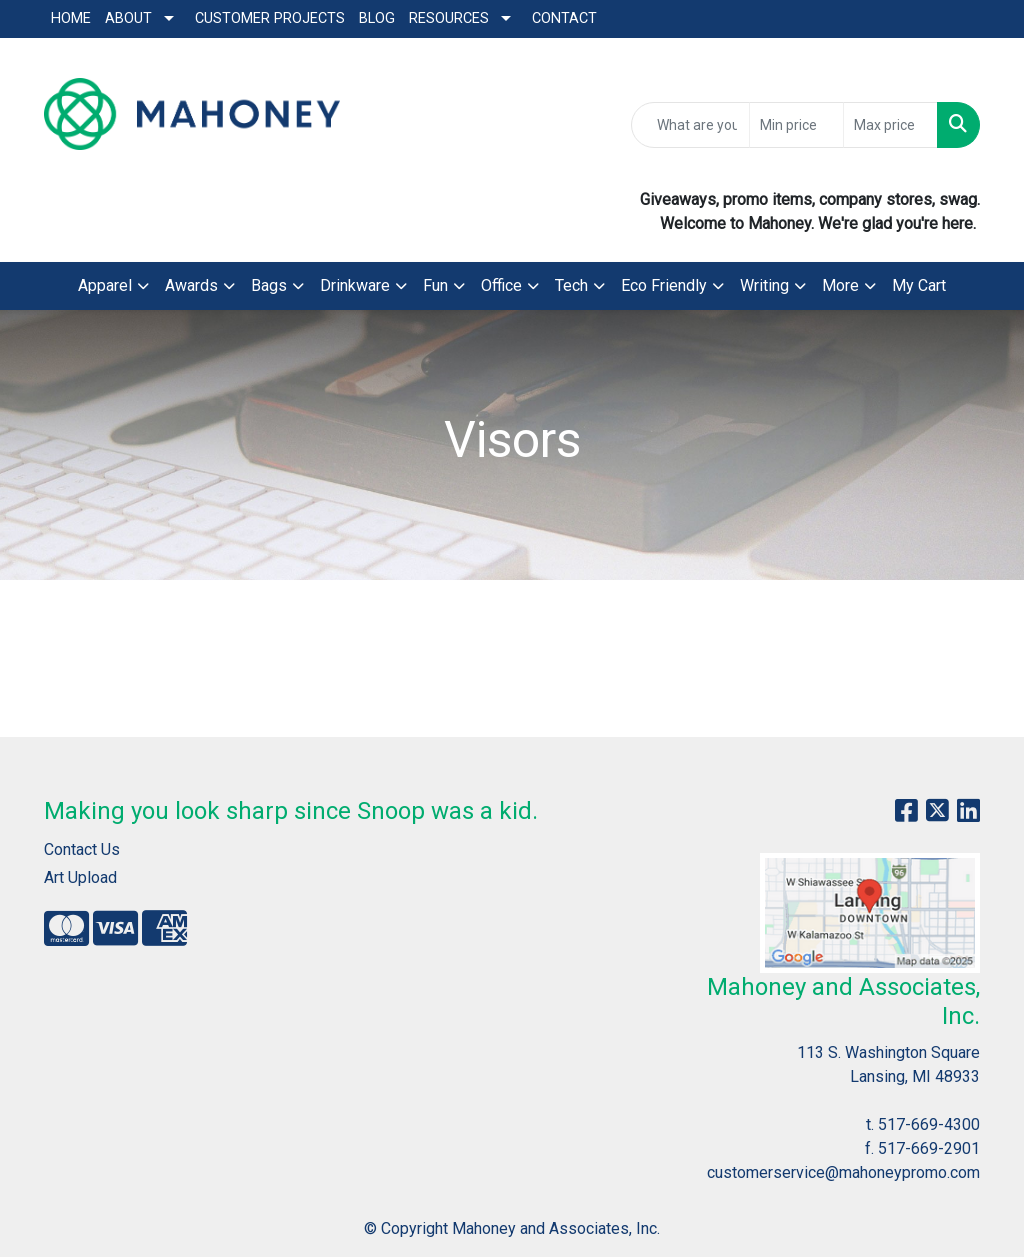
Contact (564, 18)
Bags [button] (269, 285)
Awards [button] (191, 285)
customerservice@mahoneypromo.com (843, 1172)
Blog (377, 18)
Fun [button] (435, 285)
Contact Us (82, 849)
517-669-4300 (929, 1124)
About (128, 18)
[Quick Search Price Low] (796, 125)
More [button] (840, 285)
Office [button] (501, 285)
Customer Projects (270, 18)
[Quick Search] (690, 125)
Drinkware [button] (355, 285)
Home (71, 18)
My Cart (919, 285)
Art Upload (80, 877)
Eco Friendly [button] (664, 285)
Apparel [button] (105, 285)
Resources (449, 18)
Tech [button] (571, 285)
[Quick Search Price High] (890, 125)
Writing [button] (764, 285)
